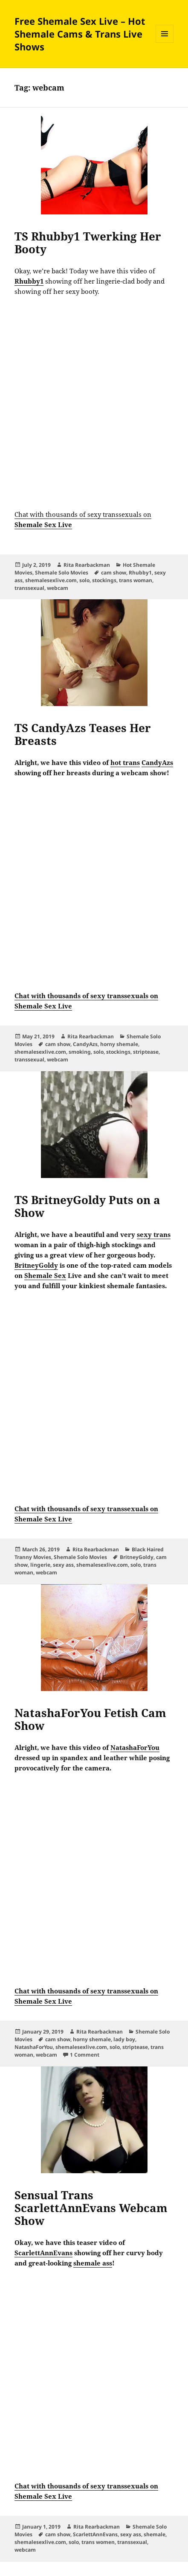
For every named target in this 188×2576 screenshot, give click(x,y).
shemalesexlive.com (51, 580)
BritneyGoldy (136, 1557)
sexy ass (63, 1564)
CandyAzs (85, 1044)
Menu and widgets (165, 42)
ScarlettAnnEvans (95, 2534)
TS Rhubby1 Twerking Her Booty (87, 243)
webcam (57, 588)
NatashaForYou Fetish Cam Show (90, 1719)
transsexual (29, 588)
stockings (104, 580)
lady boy (124, 2039)
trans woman (135, 580)
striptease (146, 1051)
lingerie (40, 1564)
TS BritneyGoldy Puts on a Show (87, 1206)
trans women (98, 2542)
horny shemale (119, 1044)
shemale (154, 2534)
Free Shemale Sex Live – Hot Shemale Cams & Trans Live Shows (79, 34)
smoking (80, 1051)
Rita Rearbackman (87, 565)
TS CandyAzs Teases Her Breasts (82, 734)
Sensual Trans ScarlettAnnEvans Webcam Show (91, 2207)
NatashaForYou (33, 2047)
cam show (113, 572)
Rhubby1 (140, 572)
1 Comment (84, 2054)
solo (84, 580)
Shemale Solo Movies (61, 572)
